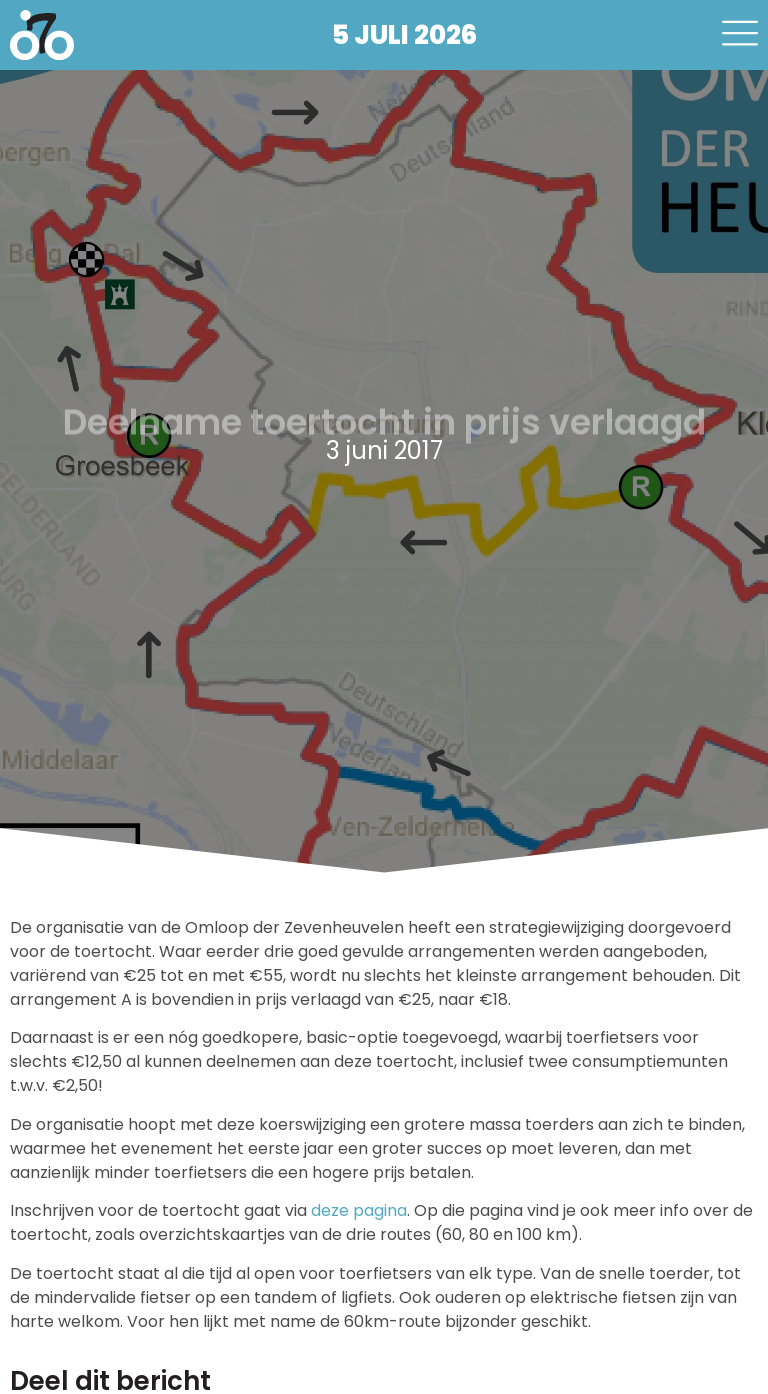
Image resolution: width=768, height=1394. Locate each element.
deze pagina (359, 1210)
